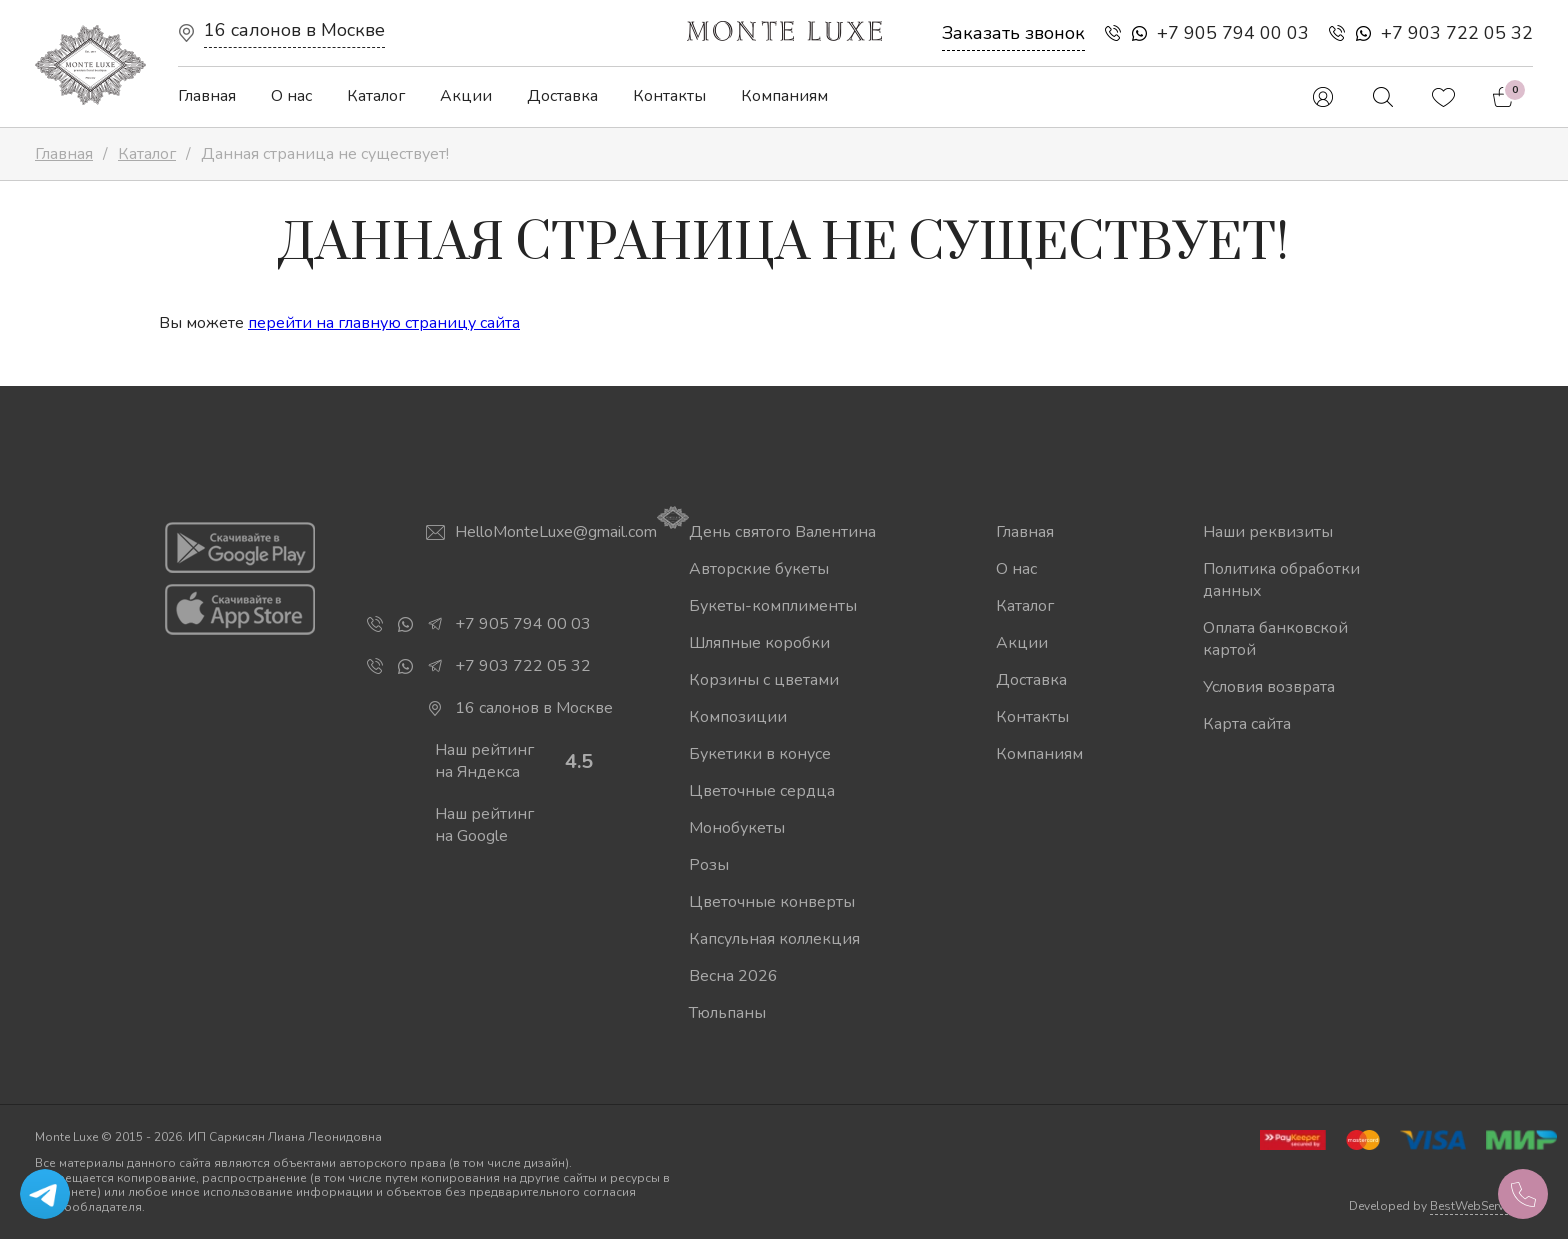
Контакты (669, 96)
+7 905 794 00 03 (1233, 33)
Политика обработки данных (1281, 580)
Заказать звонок (1013, 33)
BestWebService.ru (1481, 1206)
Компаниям (784, 96)
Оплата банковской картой (1275, 639)
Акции (466, 96)
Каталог (376, 96)
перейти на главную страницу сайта (384, 323)
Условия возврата (1269, 687)
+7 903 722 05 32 (1457, 33)
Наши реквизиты (1268, 532)
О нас (291, 96)
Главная (207, 96)
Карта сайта (1247, 724)
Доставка (562, 96)
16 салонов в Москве (294, 30)
